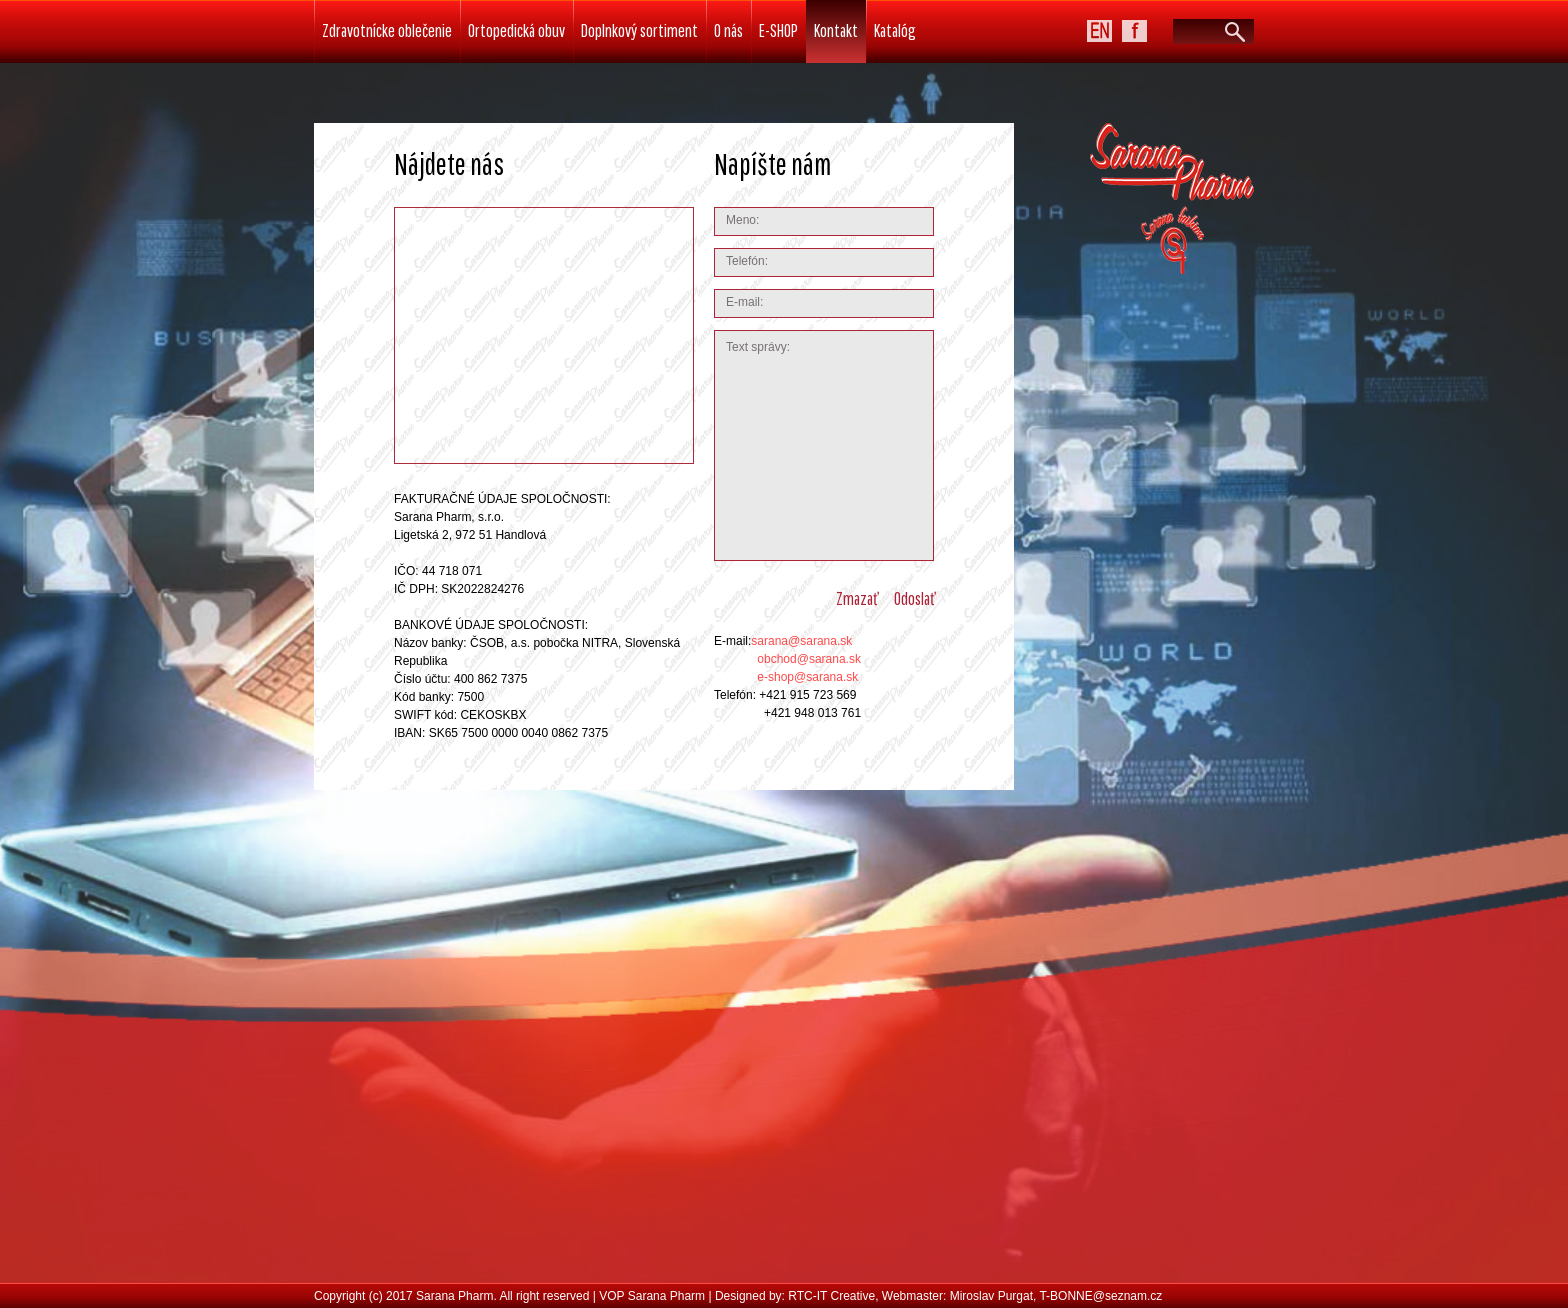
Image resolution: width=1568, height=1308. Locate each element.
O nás (728, 30)
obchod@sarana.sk (809, 659)
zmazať (856, 599)
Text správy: (824, 445)
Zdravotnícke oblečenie (387, 30)
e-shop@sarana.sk (807, 677)
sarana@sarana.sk (801, 641)
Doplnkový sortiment (639, 30)
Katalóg (895, 30)
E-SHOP (778, 30)
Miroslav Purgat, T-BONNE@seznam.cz (1056, 1296)
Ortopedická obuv (516, 30)
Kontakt (836, 30)
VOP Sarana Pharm (652, 1296)
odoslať (914, 599)
